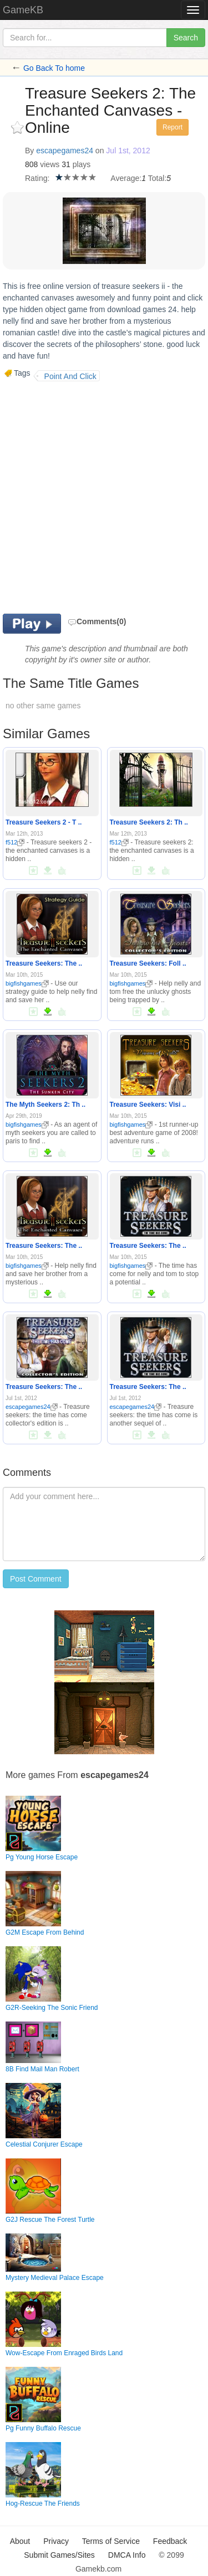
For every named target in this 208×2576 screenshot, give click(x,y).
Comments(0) (97, 621)
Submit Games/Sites (59, 2555)
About (20, 2541)
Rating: (37, 178)
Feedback (170, 2541)
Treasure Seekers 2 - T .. (44, 822)
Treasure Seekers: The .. (44, 963)
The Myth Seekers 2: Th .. (45, 1104)
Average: (125, 178)
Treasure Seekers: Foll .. (148, 963)
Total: (157, 178)
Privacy (56, 2541)
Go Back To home (54, 68)
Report (172, 127)
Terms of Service (111, 2541)
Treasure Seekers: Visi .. (148, 1104)
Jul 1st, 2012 (128, 150)
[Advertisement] (104, 496)
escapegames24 (64, 150)
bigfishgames (27, 983)
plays (82, 164)
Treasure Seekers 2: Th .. (149, 822)
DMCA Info (127, 2555)
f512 (15, 842)
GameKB (23, 9)
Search (186, 37)
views (49, 164)
